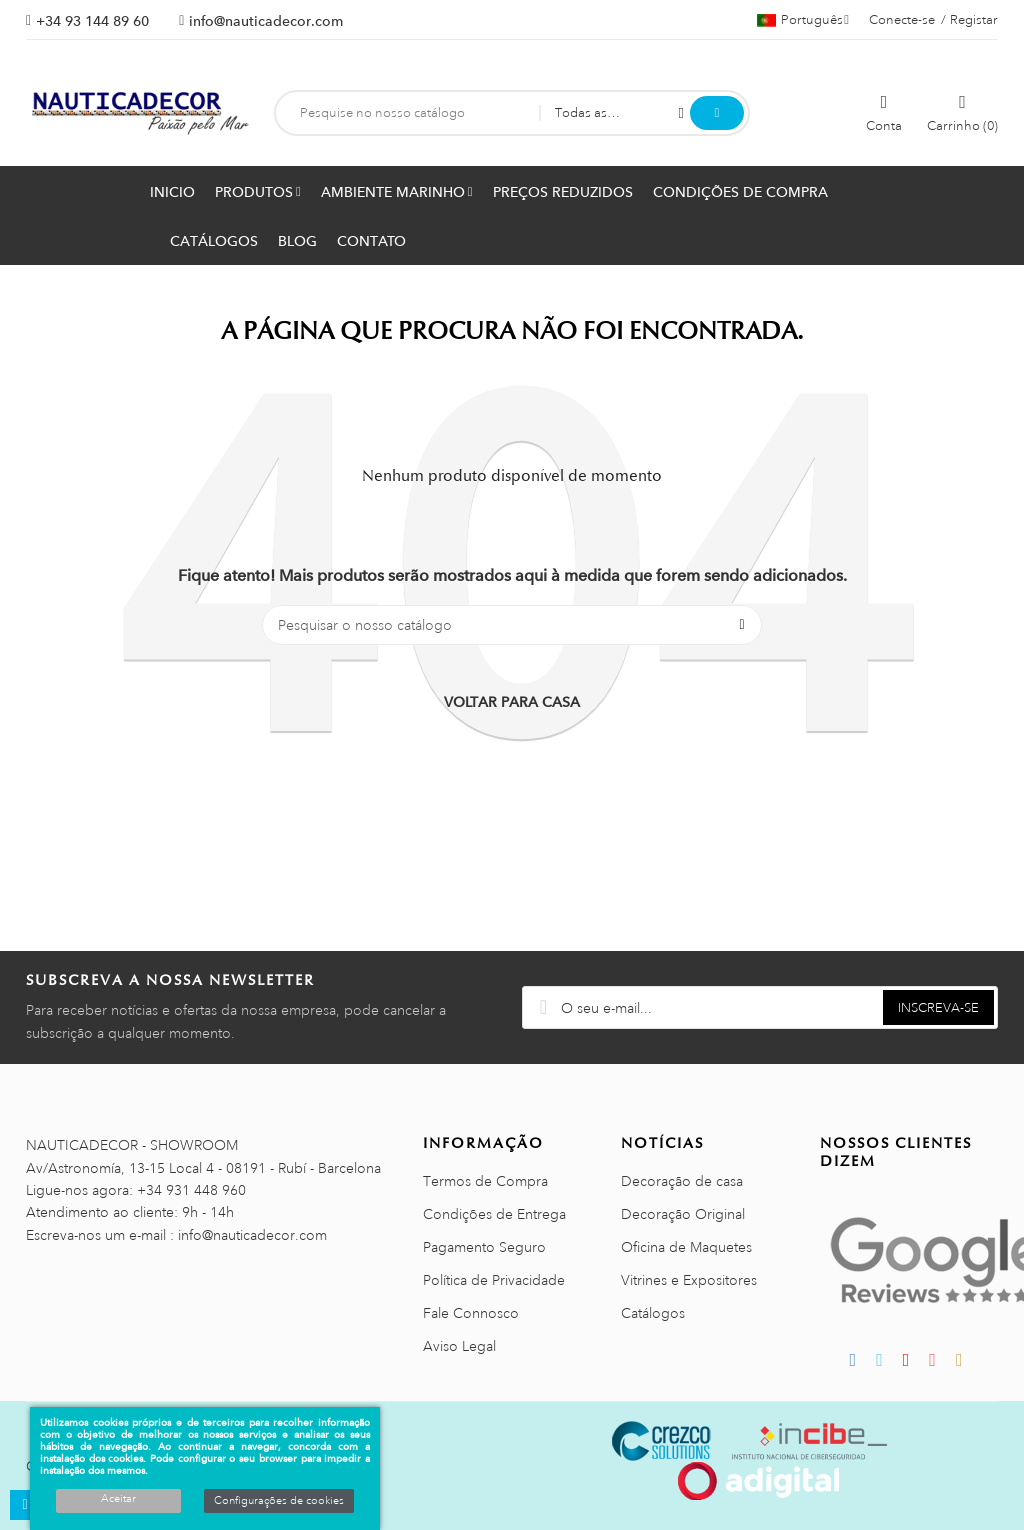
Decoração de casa (682, 1181)
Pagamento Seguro (484, 1247)
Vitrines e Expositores (689, 1280)
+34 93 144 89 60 (92, 21)
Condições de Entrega (494, 1214)
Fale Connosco (471, 1313)
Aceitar (118, 1499)
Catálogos (653, 1313)
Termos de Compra (485, 1181)
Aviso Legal (459, 1346)
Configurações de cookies (279, 1501)
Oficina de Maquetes (686, 1247)
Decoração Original (683, 1214)
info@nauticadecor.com (266, 21)
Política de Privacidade (494, 1280)
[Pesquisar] (512, 625)
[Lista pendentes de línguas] (803, 20)
